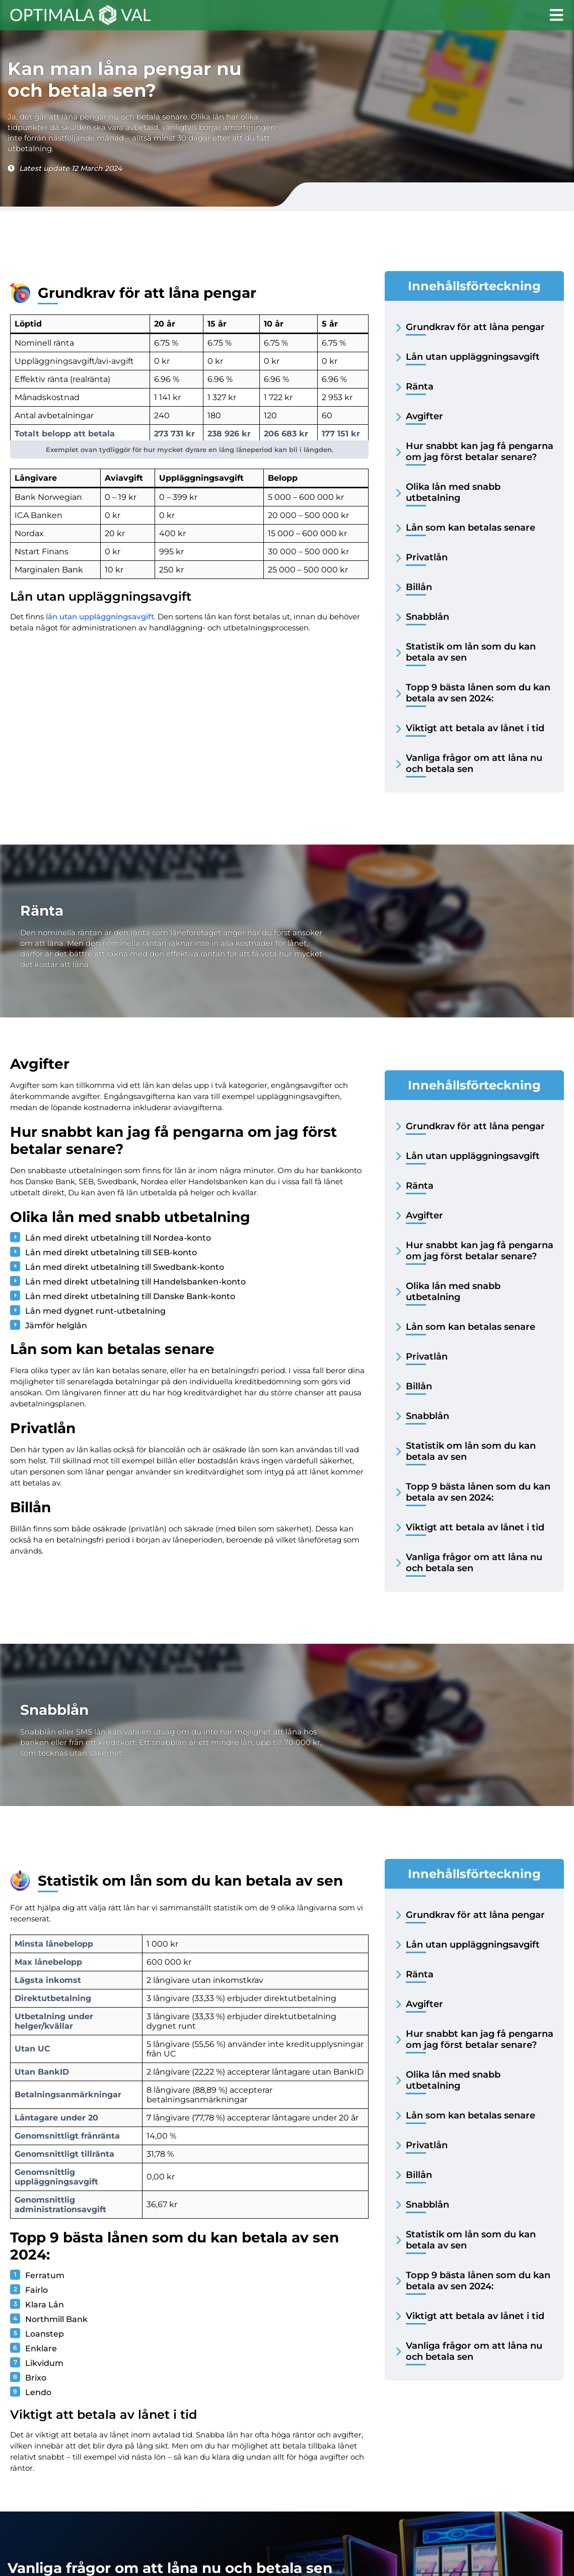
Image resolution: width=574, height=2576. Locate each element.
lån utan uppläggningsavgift (100, 616)
